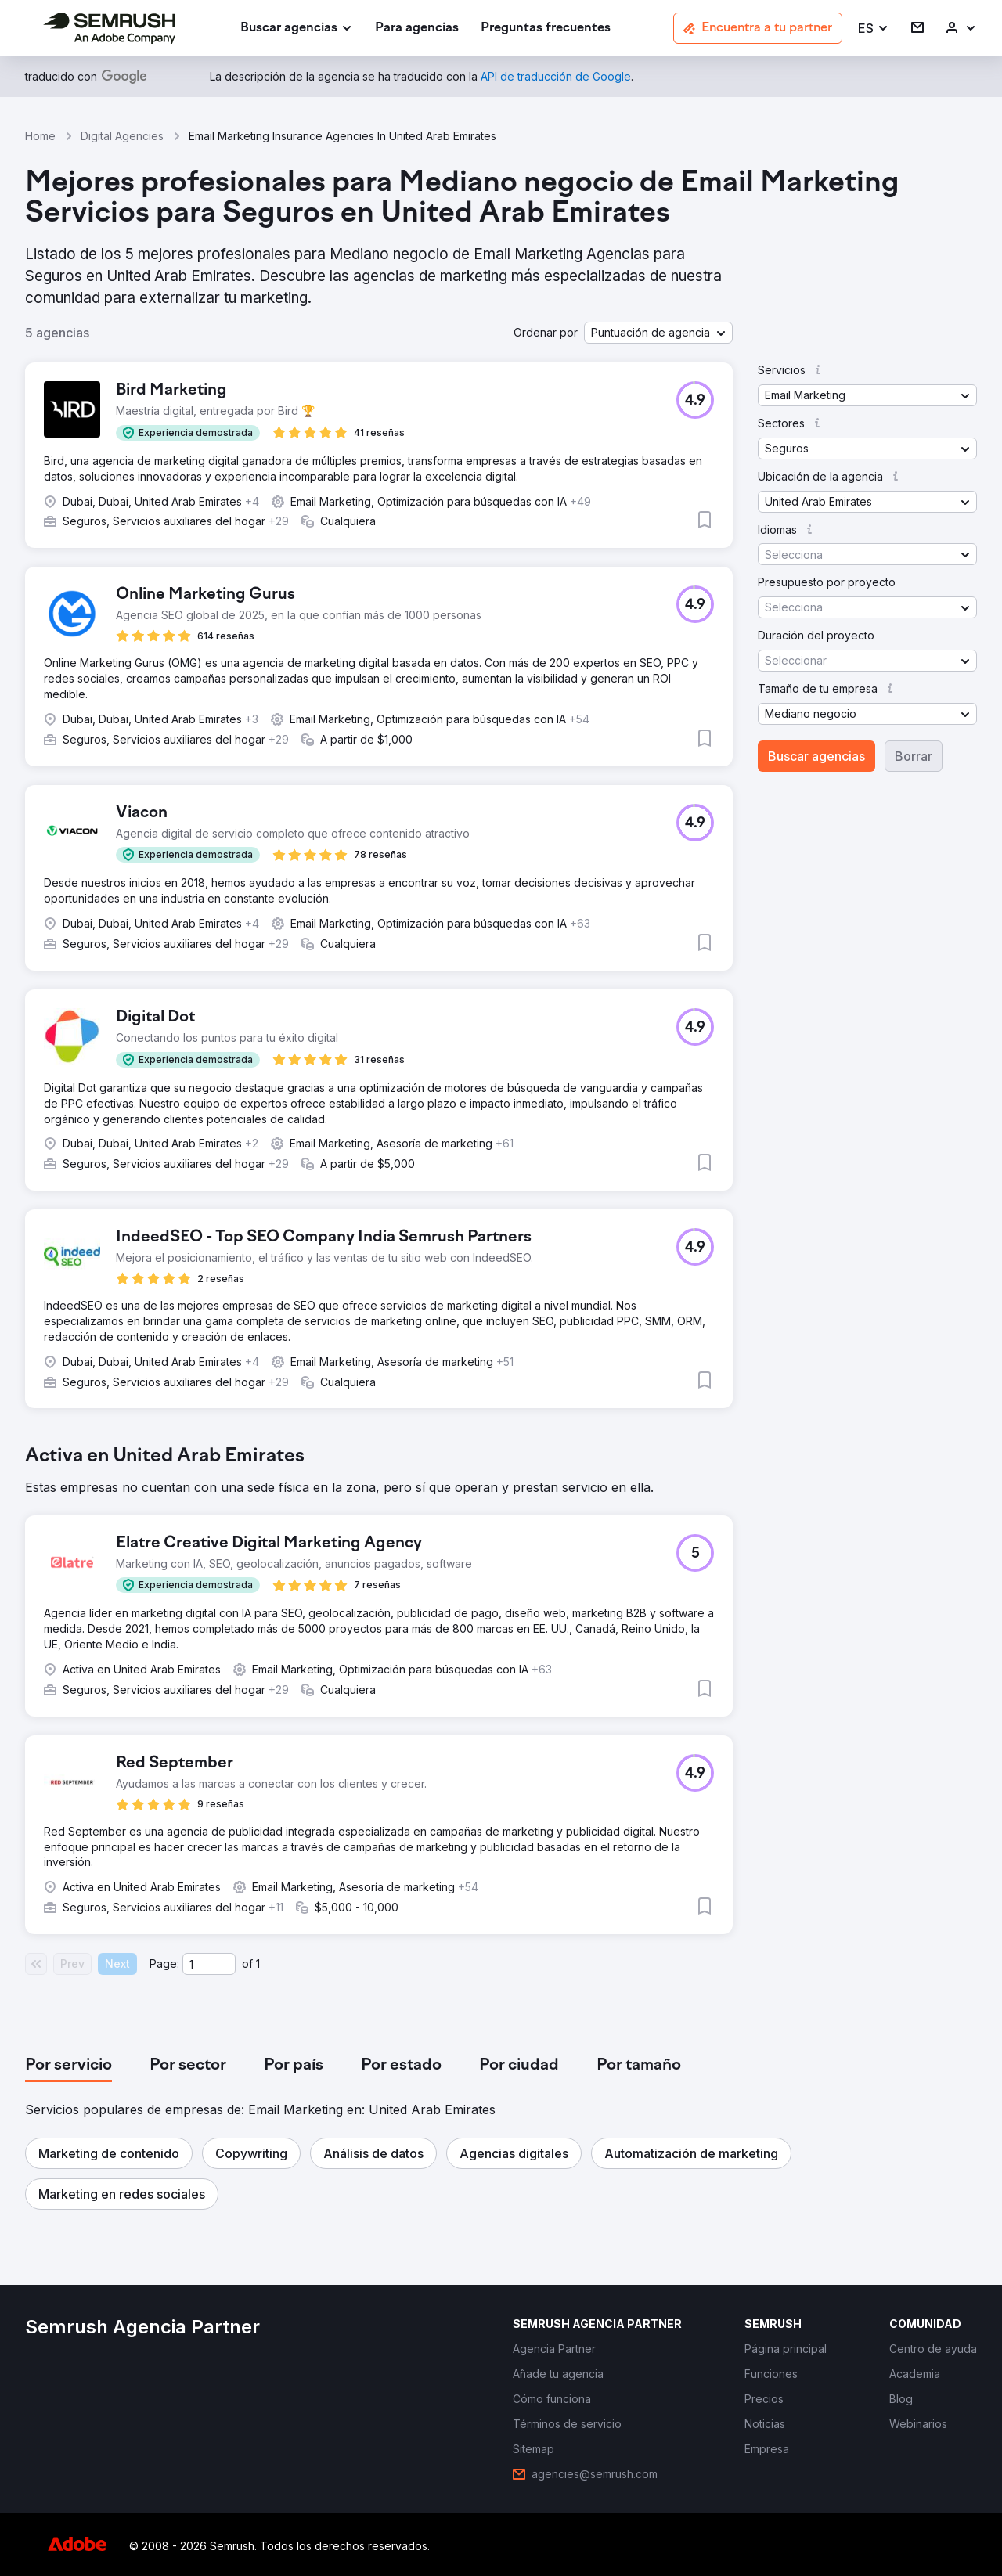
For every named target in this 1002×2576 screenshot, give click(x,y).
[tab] (68, 2065)
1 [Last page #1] (258, 1963)
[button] (873, 28)
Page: (164, 1963)
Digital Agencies (122, 135)
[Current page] (209, 1964)
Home (40, 135)
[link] (417, 28)
